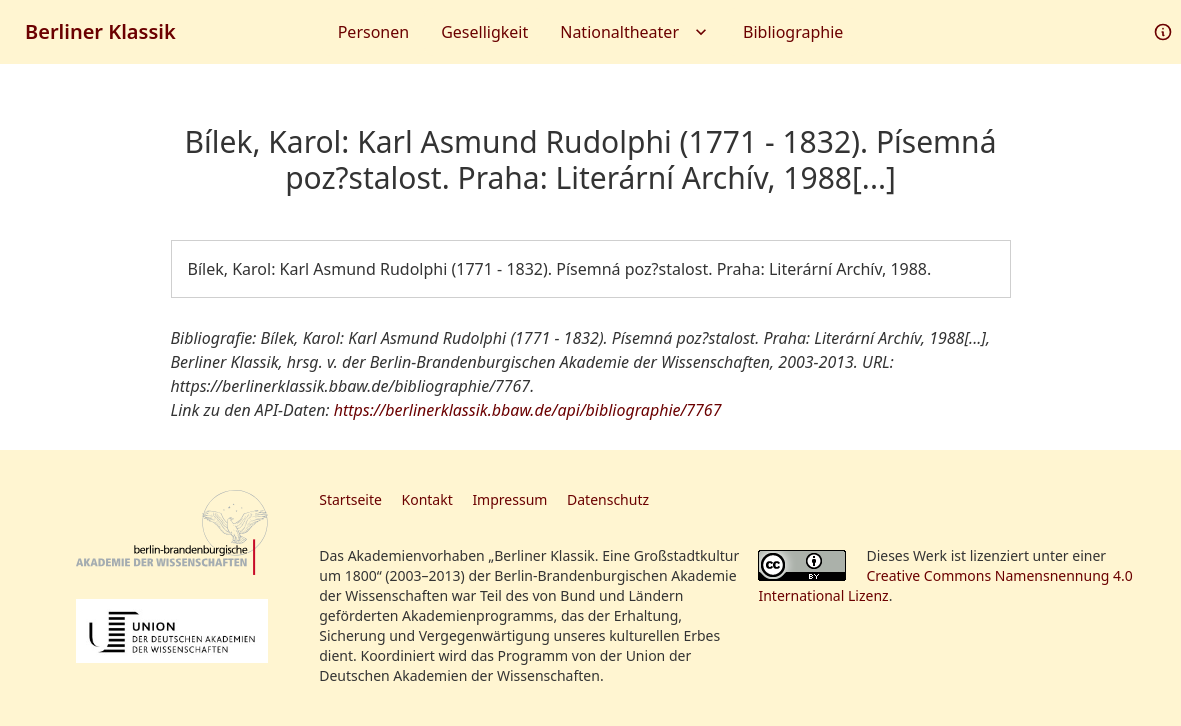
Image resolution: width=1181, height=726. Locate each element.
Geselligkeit (484, 32)
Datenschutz (608, 499)
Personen (373, 32)
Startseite (350, 499)
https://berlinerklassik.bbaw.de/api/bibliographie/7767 (528, 410)
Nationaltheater (635, 32)
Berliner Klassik (100, 31)
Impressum (509, 499)
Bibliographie (793, 32)
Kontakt (427, 499)
